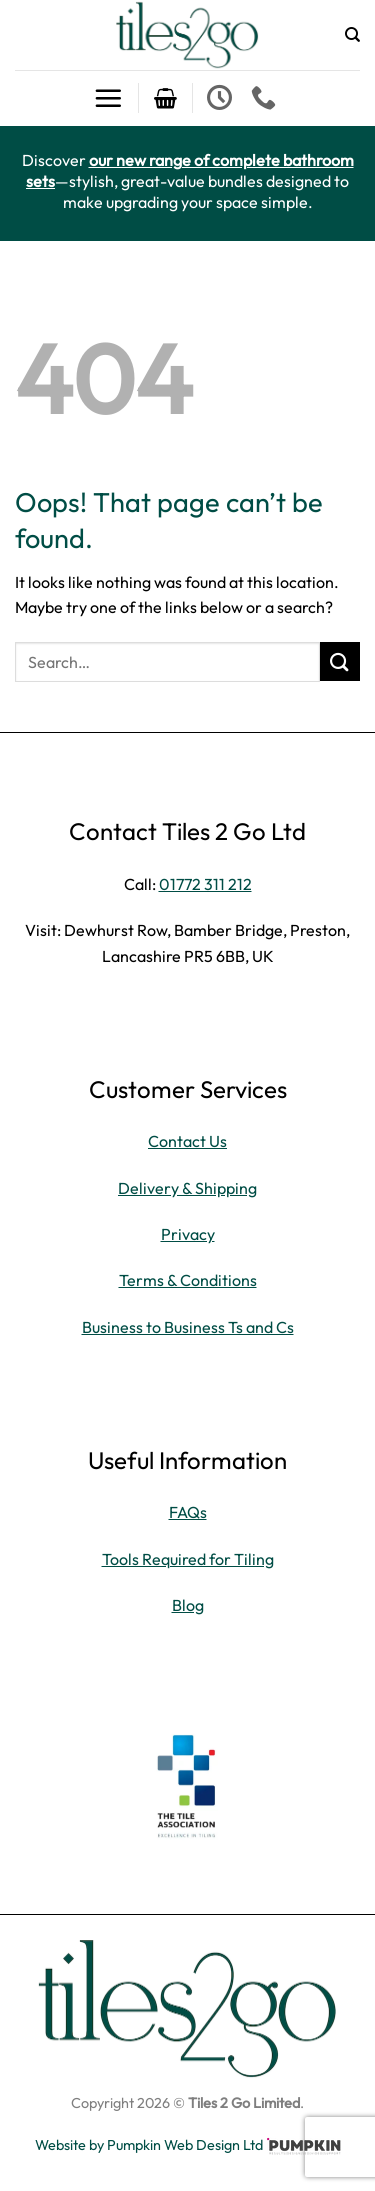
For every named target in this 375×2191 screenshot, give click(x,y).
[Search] (352, 35)
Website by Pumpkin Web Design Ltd (149, 2145)
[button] (108, 98)
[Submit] (340, 661)
